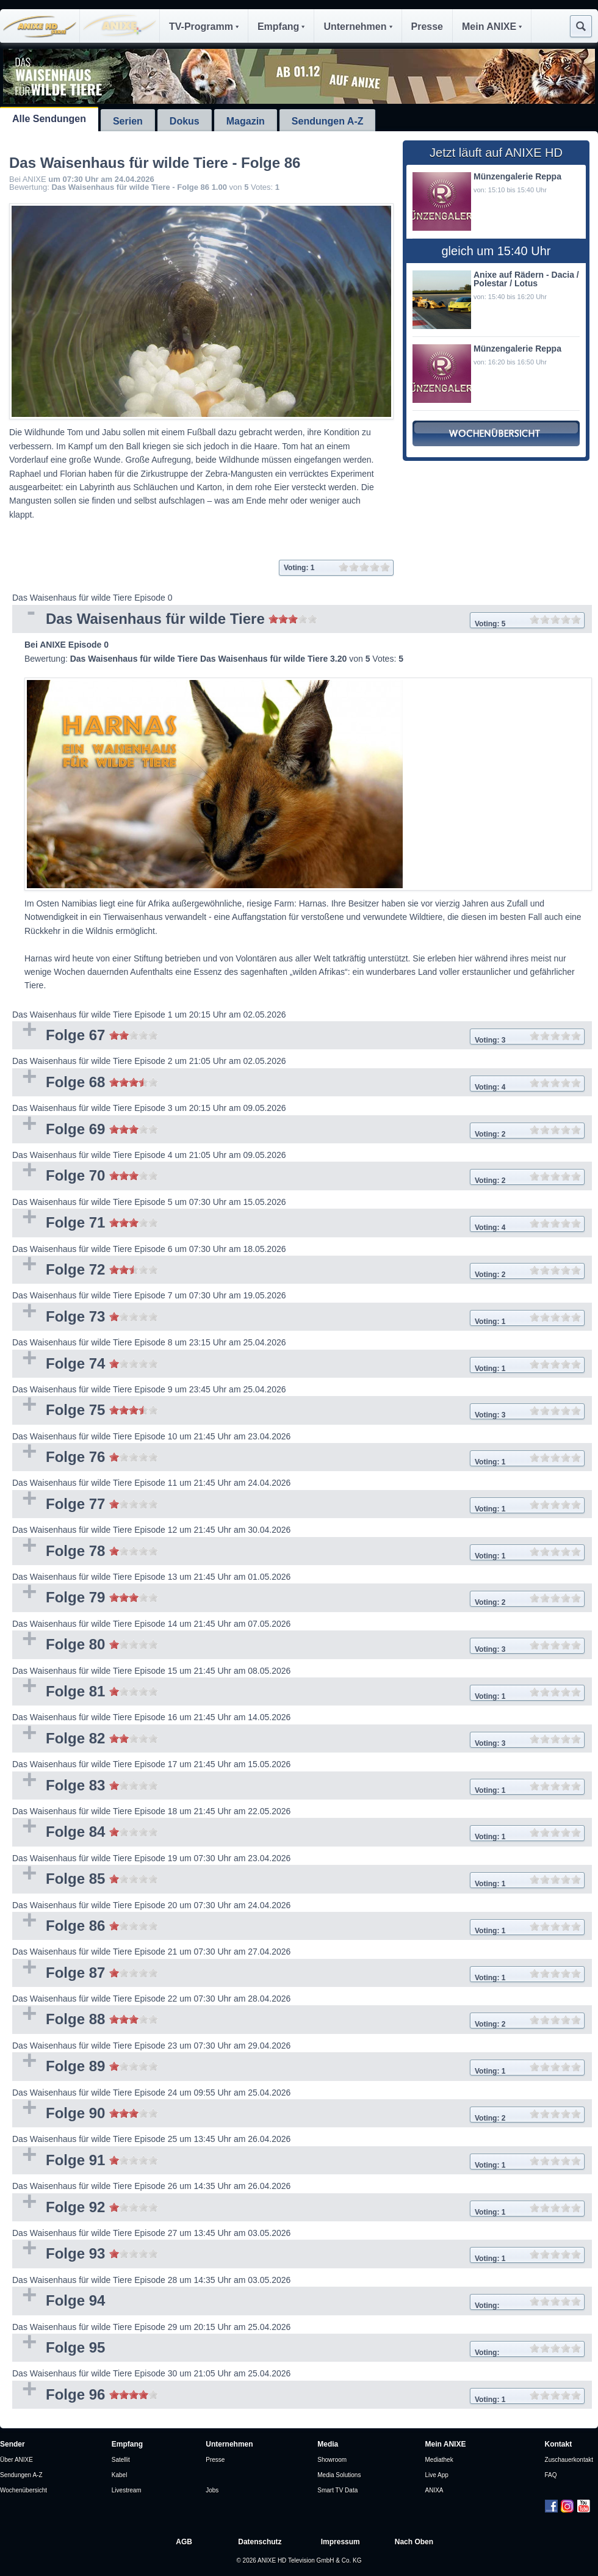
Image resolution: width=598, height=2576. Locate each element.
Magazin (245, 121)
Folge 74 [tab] (298, 1364)
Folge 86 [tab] (298, 1926)
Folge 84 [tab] (298, 1832)
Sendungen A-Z (328, 121)
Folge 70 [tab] (298, 1176)
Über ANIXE (16, 2459)
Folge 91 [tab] (298, 2161)
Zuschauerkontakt (569, 2459)
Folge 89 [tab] (298, 2067)
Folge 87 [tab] (298, 1973)
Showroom (332, 2459)
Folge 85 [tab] (298, 1879)
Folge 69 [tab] (298, 1130)
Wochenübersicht (23, 2490)
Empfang (281, 26)
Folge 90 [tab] (298, 2114)
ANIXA (434, 2490)
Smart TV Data (337, 2490)
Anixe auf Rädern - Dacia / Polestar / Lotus (526, 279)
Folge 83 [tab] (298, 1786)
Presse (427, 26)
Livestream (127, 2490)
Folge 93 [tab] (298, 2254)
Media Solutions (339, 2475)
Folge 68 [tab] (298, 1083)
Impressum (340, 2542)
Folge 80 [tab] (298, 1645)
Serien (128, 121)
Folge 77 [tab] (298, 1505)
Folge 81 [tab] (298, 1692)
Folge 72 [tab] (298, 1270)
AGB (184, 2542)
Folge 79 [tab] (298, 1598)
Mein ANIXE (492, 26)
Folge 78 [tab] (298, 1552)
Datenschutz (259, 2542)
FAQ (551, 2475)
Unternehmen (357, 26)
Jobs (212, 2490)
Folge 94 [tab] (298, 2301)
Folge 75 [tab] (298, 1411)
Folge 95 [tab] (298, 2348)
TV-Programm (204, 26)
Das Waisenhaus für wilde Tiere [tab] (298, 619)
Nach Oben (414, 2542)
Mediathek (439, 2459)
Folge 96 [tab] (298, 2395)
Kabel (120, 2475)
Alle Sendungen (49, 119)
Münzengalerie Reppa (517, 176)
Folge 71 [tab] (298, 1223)
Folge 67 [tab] (298, 1036)
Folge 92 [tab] (298, 2208)
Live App (436, 2475)
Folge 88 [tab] (298, 2020)
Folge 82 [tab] (298, 1739)
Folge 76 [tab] (298, 1458)
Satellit (121, 2459)
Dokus (185, 121)
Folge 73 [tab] (298, 1317)
